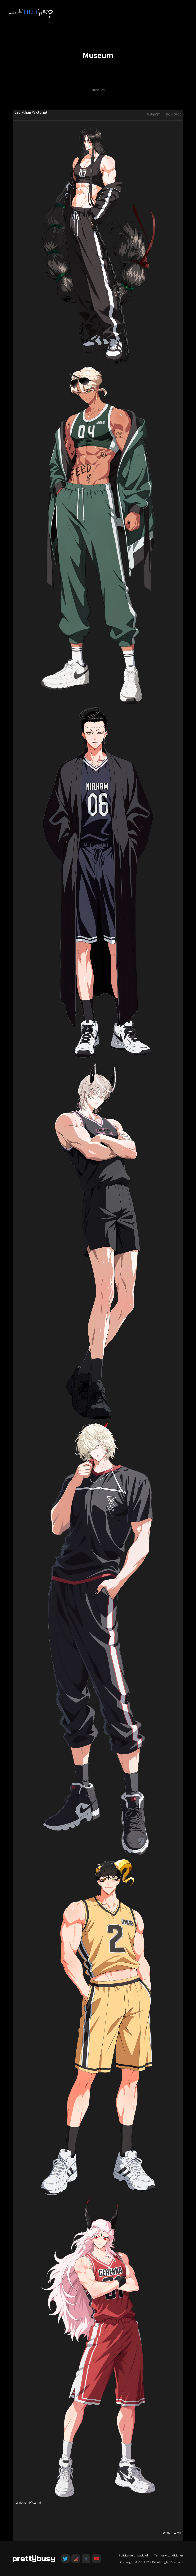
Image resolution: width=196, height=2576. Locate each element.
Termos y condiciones (168, 2555)
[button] (177, 2533)
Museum (98, 89)
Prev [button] (166, 2532)
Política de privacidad (133, 2555)
